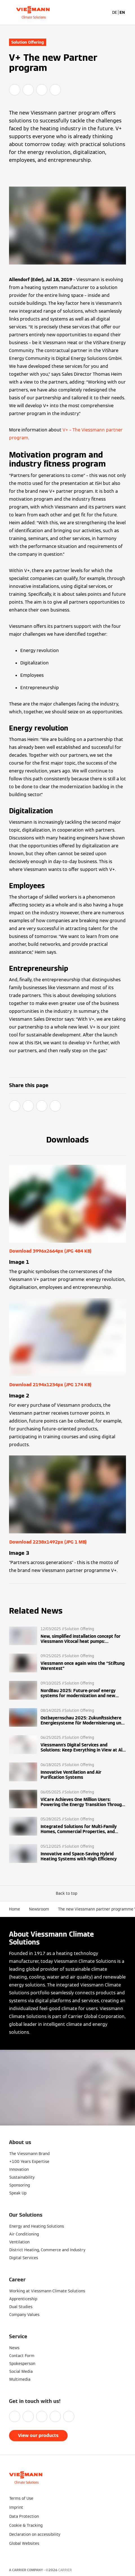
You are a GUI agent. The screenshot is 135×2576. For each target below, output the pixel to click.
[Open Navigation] (128, 12)
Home (14, 1909)
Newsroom (39, 1909)
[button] (68, 1893)
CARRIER (65, 2570)
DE (114, 12)
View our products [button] (38, 2435)
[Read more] (67, 1636)
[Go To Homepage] (33, 12)
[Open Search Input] (104, 12)
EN (122, 12)
